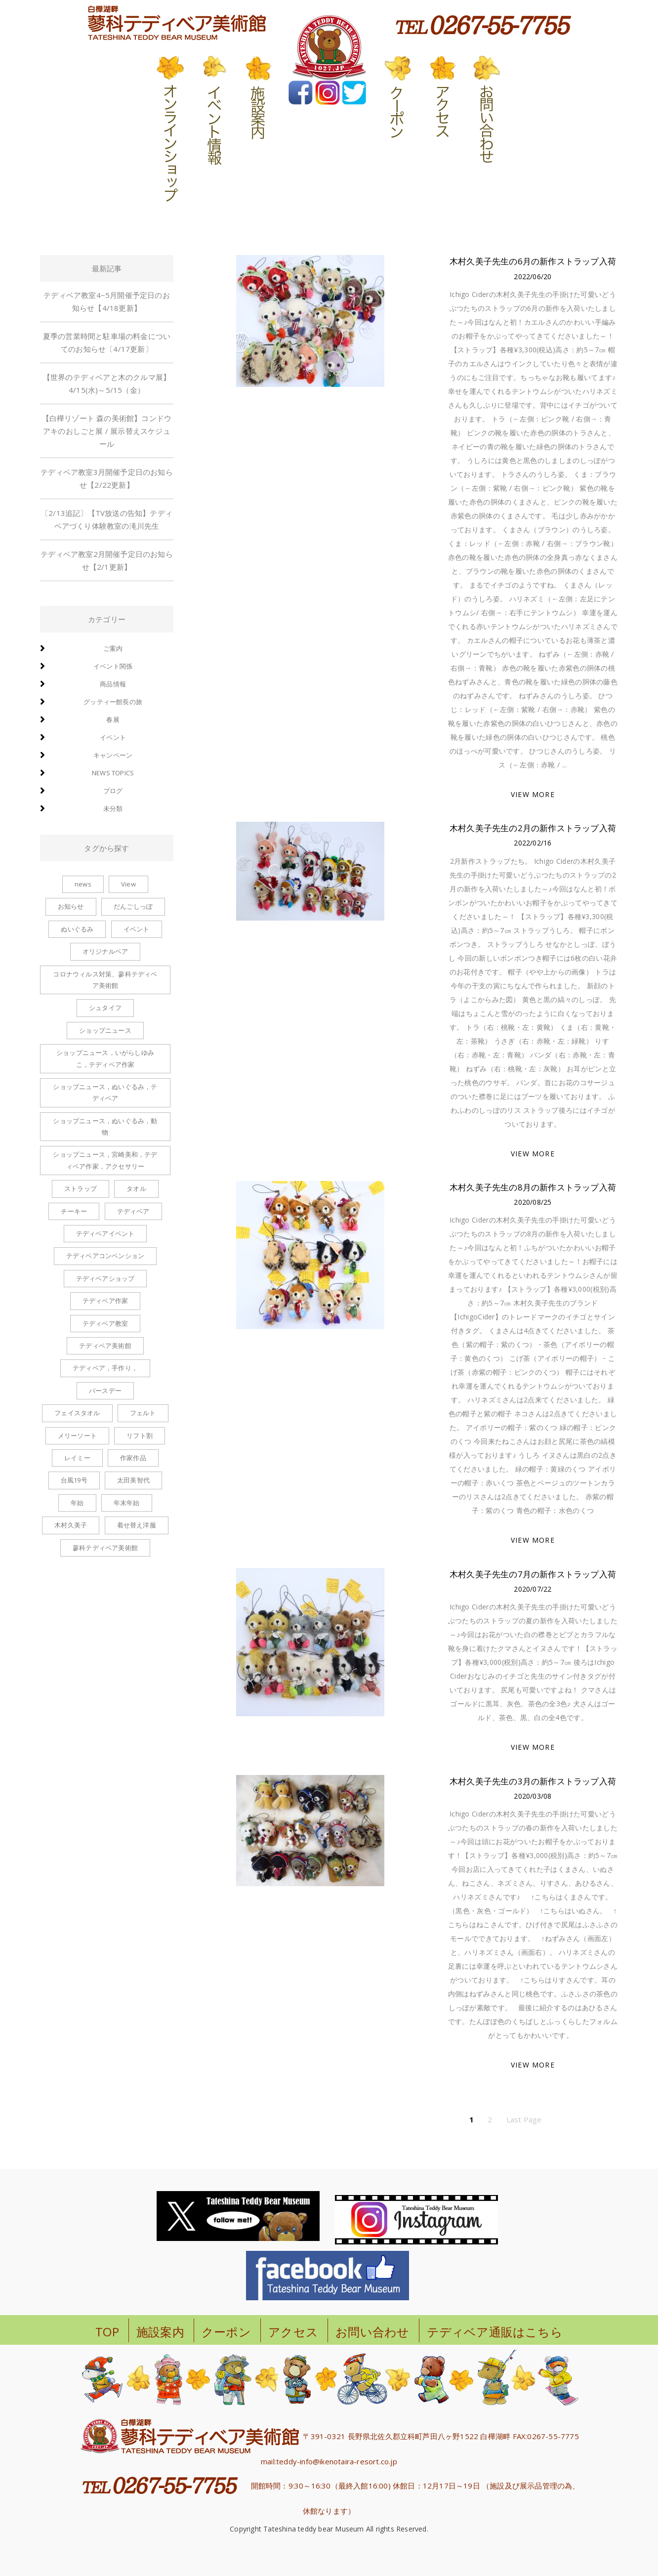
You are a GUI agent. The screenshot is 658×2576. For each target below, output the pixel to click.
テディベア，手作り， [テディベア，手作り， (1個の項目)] (105, 1367)
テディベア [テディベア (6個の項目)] (133, 1211)
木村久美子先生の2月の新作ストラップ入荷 (533, 828)
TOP (107, 2331)
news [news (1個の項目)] (83, 884)
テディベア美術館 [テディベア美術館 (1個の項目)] (105, 1345)
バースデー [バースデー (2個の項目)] (105, 1390)
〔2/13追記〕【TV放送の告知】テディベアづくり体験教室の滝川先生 (106, 519)
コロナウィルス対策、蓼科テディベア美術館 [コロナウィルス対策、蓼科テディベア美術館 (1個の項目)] (105, 980)
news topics (113, 772)
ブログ (113, 790)
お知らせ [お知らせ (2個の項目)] (71, 906)
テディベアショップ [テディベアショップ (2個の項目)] (105, 1278)
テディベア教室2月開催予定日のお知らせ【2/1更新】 (107, 560)
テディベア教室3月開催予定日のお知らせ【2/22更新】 (107, 478)
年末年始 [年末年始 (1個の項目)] (127, 1502)
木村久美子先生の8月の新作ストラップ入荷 (533, 1187)
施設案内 (160, 2331)
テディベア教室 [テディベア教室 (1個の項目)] (105, 1323)
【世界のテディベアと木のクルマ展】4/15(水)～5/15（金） (106, 383)
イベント (113, 737)
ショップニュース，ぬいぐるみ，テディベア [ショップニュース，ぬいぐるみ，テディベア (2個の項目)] (105, 1092)
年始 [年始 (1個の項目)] (77, 1502)
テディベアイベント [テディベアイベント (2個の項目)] (105, 1233)
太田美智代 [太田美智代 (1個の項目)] (133, 1480)
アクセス (293, 2331)
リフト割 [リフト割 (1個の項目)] (139, 1435)
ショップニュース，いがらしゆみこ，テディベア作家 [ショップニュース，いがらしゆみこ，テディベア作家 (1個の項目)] (105, 1058)
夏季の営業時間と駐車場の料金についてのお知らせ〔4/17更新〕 (106, 342)
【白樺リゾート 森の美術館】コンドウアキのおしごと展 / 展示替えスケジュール (107, 431)
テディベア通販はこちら (495, 2331)
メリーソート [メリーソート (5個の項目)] (77, 1435)
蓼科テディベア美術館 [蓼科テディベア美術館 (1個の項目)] (105, 1547)
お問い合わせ (372, 2331)
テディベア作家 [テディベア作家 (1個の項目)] (105, 1300)
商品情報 (113, 683)
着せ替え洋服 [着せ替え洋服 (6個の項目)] (136, 1524)
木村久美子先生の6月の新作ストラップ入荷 (533, 261)
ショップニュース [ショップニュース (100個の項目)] (105, 1030)
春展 (112, 719)
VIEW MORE (533, 794)
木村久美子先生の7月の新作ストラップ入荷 (533, 1574)
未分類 (113, 808)
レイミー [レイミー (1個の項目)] (77, 1457)
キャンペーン (112, 755)
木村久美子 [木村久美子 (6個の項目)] (70, 1524)
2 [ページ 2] (490, 2119)
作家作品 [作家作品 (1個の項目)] (133, 1457)
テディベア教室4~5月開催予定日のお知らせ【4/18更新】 (106, 301)
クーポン (226, 2331)
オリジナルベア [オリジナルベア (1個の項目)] (105, 951)
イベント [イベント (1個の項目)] (136, 929)
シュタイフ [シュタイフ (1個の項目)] (105, 1007)
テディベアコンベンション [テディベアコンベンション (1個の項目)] (105, 1255)
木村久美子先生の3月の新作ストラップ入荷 (533, 1781)
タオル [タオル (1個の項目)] (136, 1188)
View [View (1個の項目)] (128, 884)
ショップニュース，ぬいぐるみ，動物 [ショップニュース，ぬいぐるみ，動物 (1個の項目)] (105, 1126)
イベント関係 (112, 666)
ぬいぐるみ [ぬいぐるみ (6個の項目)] (77, 929)
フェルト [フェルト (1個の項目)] (143, 1412)
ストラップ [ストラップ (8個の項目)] (80, 1188)
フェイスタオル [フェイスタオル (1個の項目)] (77, 1412)
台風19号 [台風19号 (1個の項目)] (74, 1480)
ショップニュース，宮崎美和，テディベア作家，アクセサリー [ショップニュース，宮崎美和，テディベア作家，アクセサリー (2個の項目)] (105, 1160)
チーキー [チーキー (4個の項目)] (74, 1211)
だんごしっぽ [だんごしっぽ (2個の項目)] (133, 906)
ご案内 (113, 648)
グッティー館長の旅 (112, 701)
